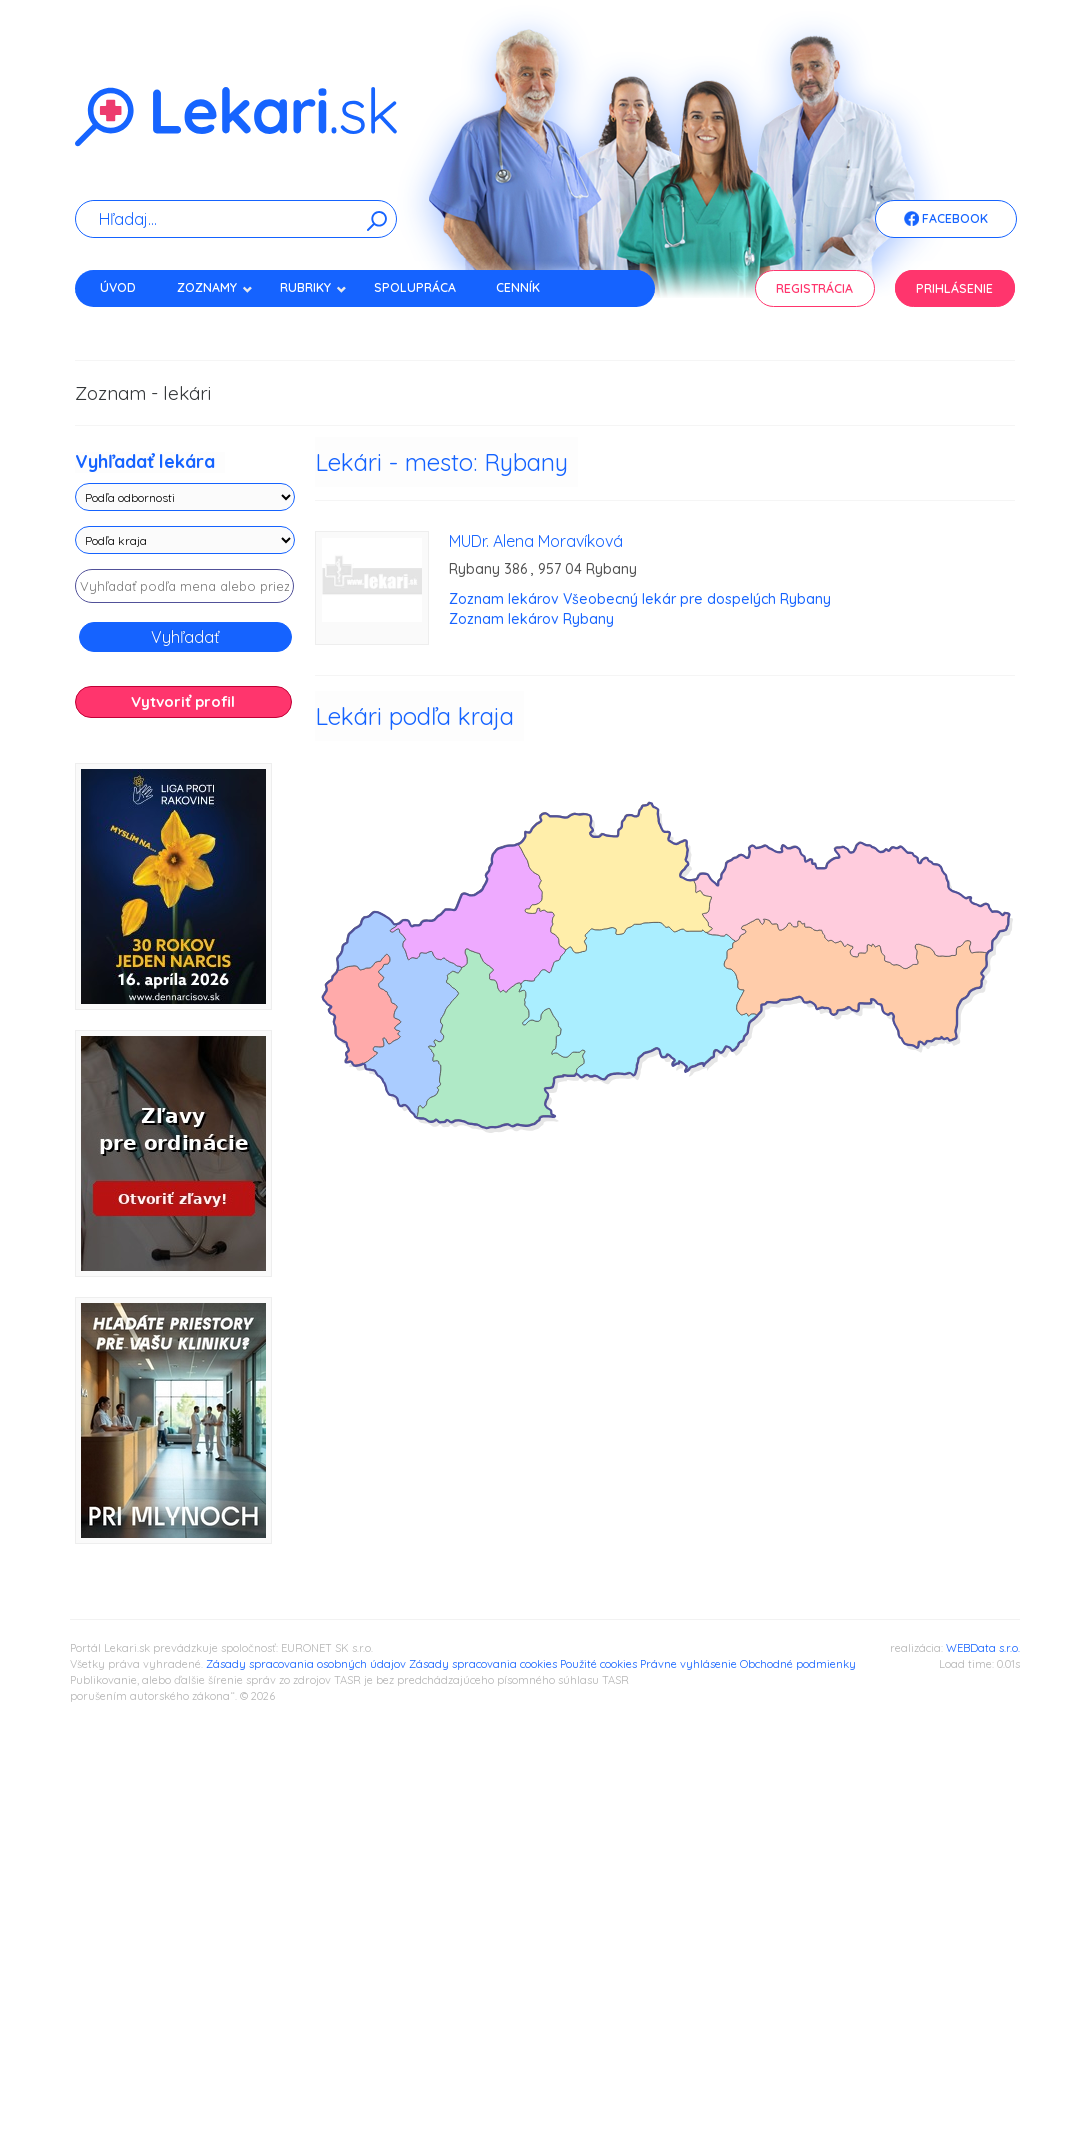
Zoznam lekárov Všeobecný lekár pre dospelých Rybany (640, 599)
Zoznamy (215, 287)
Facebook (946, 220)
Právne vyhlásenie (688, 1664)
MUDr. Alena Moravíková (536, 541)
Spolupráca (415, 287)
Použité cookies (598, 1664)
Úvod (118, 287)
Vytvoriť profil (183, 701)
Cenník (518, 287)
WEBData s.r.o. (983, 1648)
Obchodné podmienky (798, 1664)
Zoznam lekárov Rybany (531, 619)
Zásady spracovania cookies (483, 1664)
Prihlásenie (954, 288)
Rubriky (313, 287)
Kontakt (128, 322)
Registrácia (814, 288)
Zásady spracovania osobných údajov (306, 1664)
